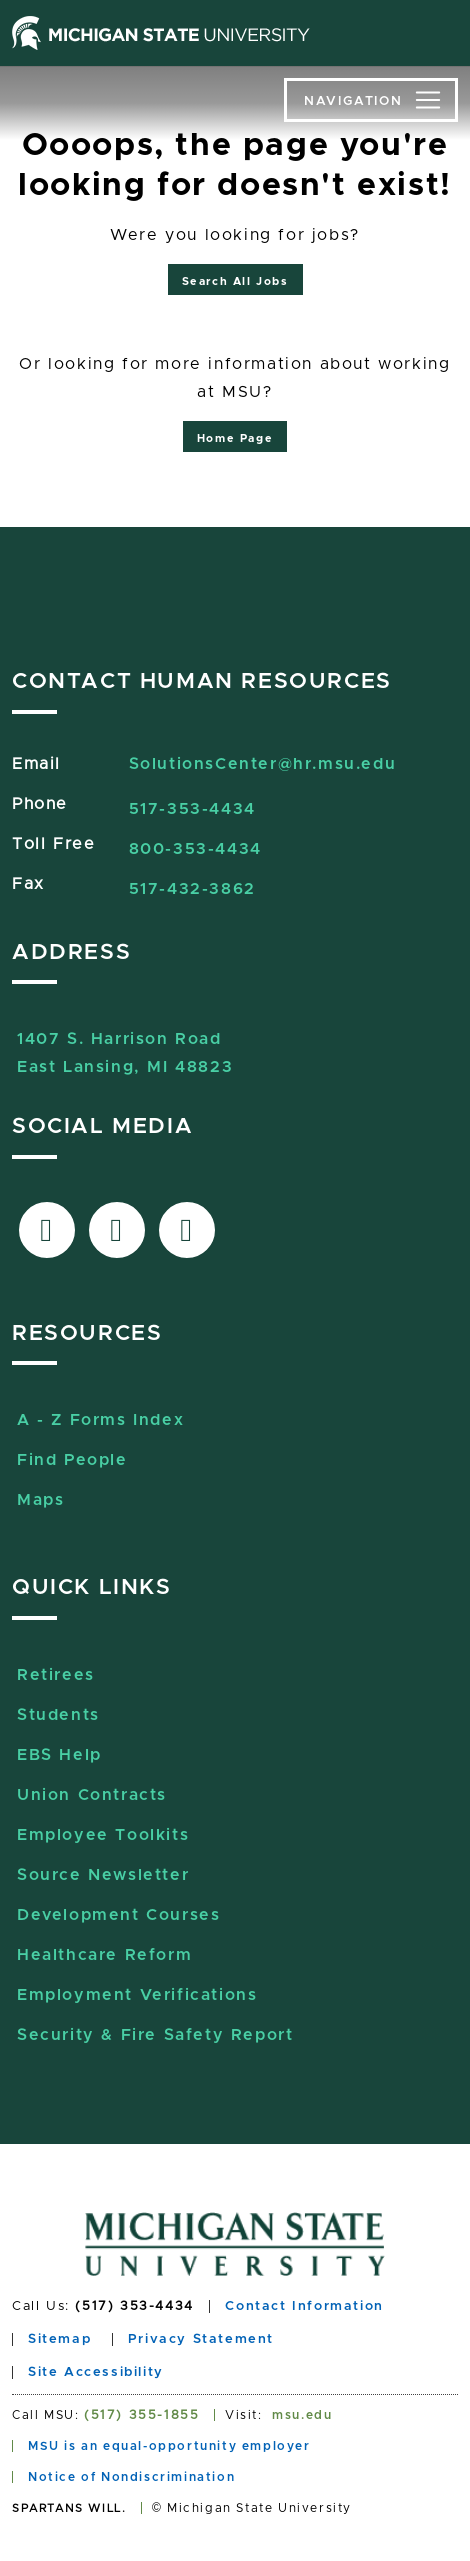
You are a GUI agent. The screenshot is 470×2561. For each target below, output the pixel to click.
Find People (72, 1460)
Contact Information (304, 2306)
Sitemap (59, 2339)
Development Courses (118, 1915)
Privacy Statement (201, 2339)
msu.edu (302, 2415)
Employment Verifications (137, 1995)
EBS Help (59, 1755)
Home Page (235, 438)
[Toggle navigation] (371, 100)
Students (58, 1715)
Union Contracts (92, 1795)
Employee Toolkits (103, 1835)
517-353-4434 (192, 809)
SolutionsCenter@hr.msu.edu (263, 764)
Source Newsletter (103, 1875)
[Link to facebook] (47, 1230)
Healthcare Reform (104, 1955)
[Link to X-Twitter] (117, 1230)
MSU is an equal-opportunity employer (169, 2446)
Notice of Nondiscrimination (131, 2477)
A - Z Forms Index (100, 1420)
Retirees (56, 1675)
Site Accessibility (96, 2372)
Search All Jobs (235, 281)
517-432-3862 (192, 889)
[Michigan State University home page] (161, 33)
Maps (40, 1500)
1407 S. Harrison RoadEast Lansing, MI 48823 (125, 1041)
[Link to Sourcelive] (187, 1230)
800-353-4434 (195, 849)
